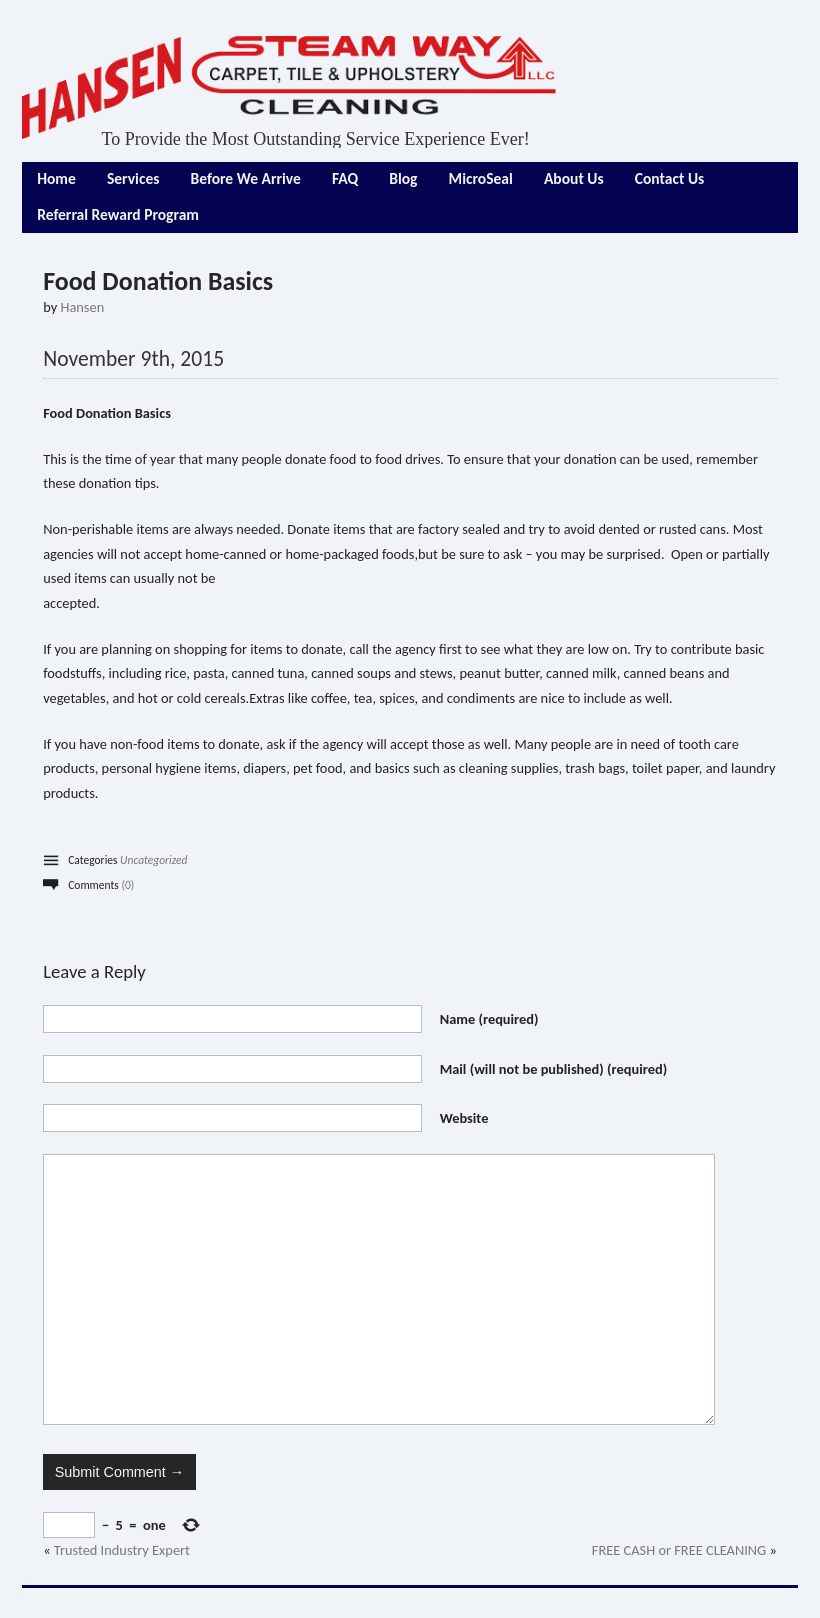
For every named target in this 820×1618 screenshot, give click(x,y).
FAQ (345, 178)
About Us (574, 178)
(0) (127, 885)
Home (56, 178)
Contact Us (669, 178)
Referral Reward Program (118, 214)
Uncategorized (153, 860)
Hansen (82, 307)
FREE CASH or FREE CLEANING (679, 1550)
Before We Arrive (246, 178)
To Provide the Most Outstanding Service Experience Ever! (316, 139)
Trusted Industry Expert (122, 1550)
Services (133, 178)
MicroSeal (481, 178)
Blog (403, 178)
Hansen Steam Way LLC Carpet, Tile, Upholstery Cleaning (289, 87)
